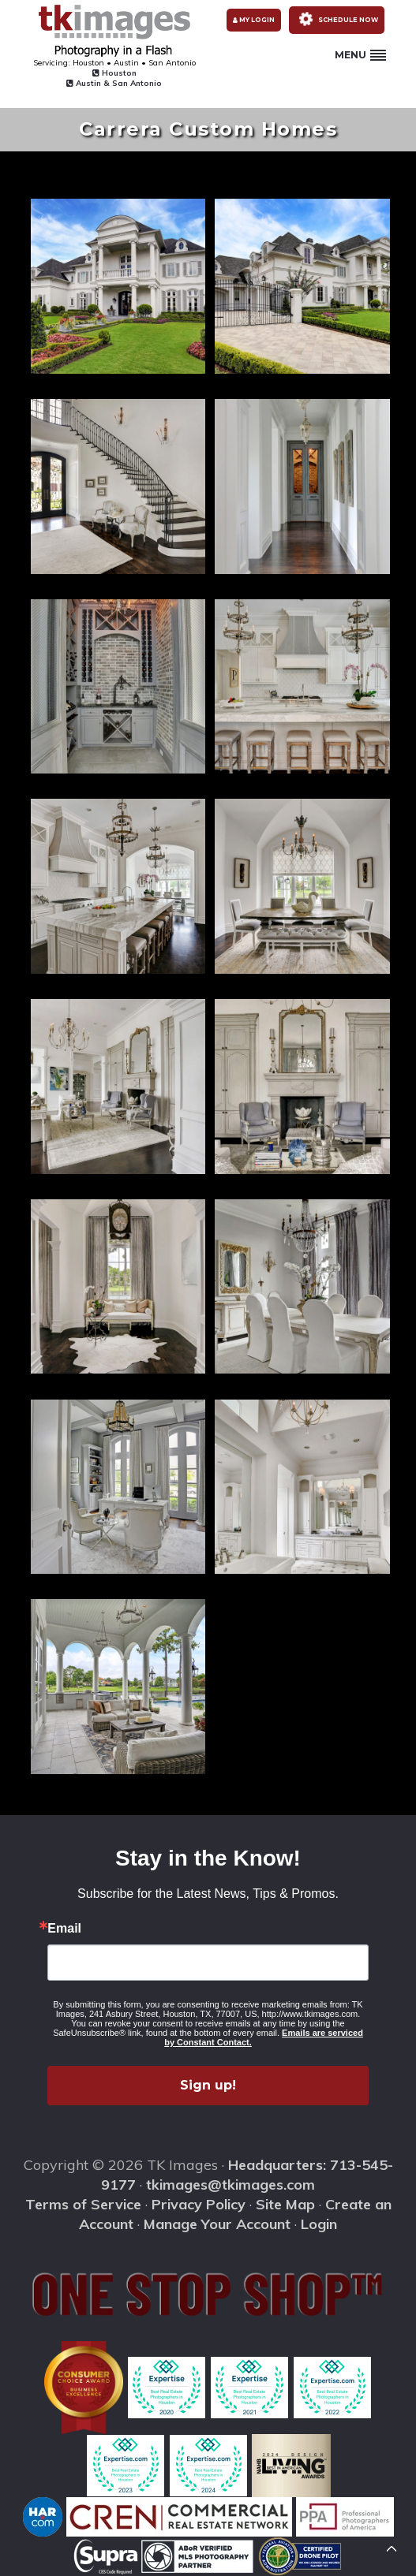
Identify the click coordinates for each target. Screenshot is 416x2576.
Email (64, 1928)
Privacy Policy (198, 2204)
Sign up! (208, 2085)
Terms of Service (83, 2204)
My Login (254, 20)
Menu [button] (360, 55)
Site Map (285, 2204)
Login (319, 2224)
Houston (114, 73)
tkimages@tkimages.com (230, 2184)
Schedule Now (335, 19)
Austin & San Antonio (114, 83)
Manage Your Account (217, 2224)
